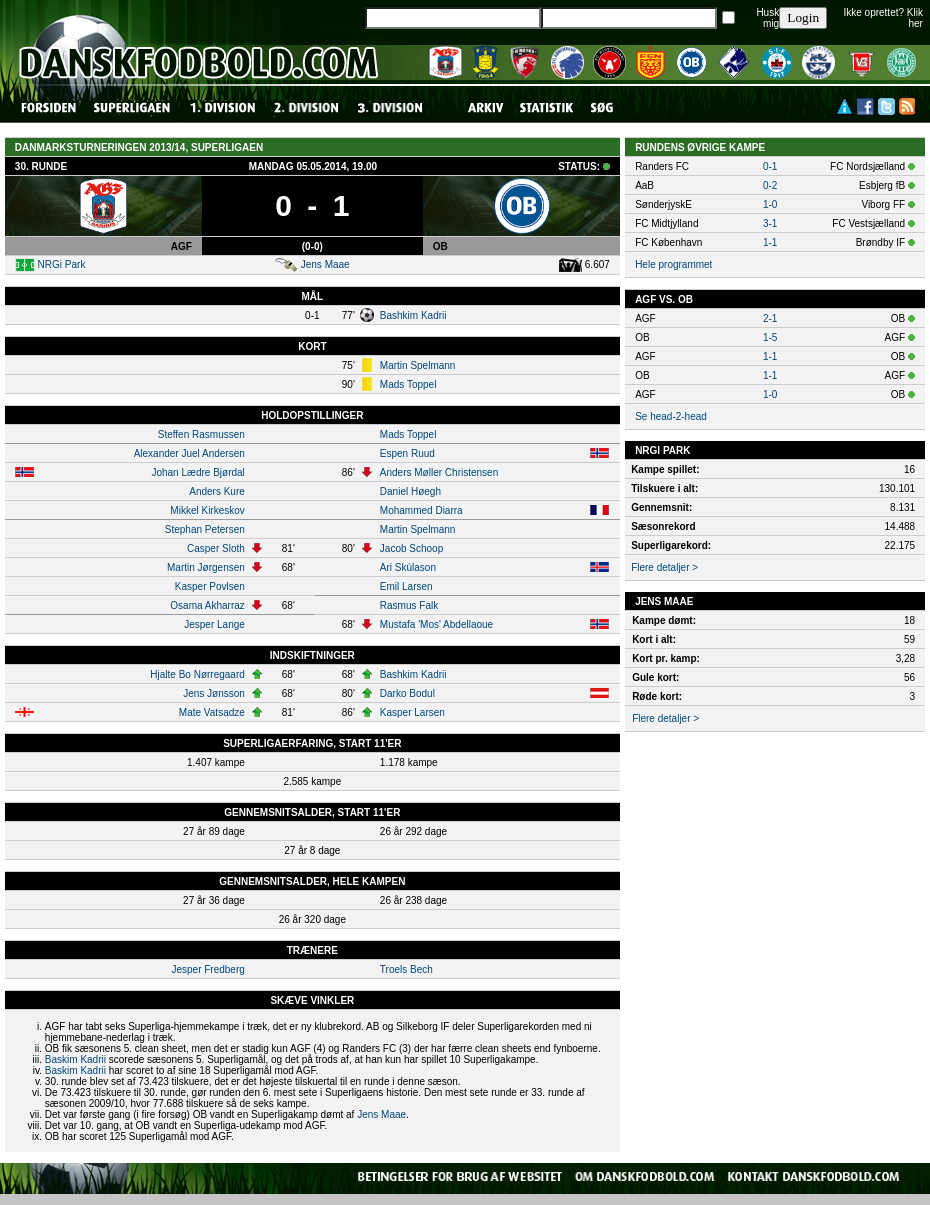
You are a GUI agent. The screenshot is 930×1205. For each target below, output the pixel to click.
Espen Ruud (407, 453)
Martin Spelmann (418, 365)
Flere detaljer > (664, 567)
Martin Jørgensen (206, 567)
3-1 (770, 223)
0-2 (770, 185)
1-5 (770, 337)
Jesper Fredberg (207, 969)
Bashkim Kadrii (413, 315)
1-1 (770, 242)
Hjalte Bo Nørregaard (197, 674)
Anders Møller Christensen (439, 472)
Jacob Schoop (411, 548)
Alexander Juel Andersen (189, 453)
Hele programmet (673, 264)
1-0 (770, 204)
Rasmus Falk (409, 605)
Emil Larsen (406, 586)
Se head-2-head (671, 416)
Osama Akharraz (207, 605)
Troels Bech (406, 969)
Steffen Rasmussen (201, 434)
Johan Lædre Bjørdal (197, 472)
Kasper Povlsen (210, 586)
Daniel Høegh (410, 491)
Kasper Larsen (412, 712)
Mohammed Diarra (421, 510)
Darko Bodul (407, 693)
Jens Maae (325, 264)
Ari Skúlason (408, 567)
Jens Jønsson (214, 693)
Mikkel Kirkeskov (207, 510)
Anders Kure (217, 491)
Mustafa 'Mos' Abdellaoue (436, 624)
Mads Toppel (408, 384)
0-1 (770, 166)
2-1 (770, 318)
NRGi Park (62, 264)
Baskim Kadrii (75, 1059)
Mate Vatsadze (212, 712)
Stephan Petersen (205, 529)
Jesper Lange (214, 624)
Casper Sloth (216, 548)
